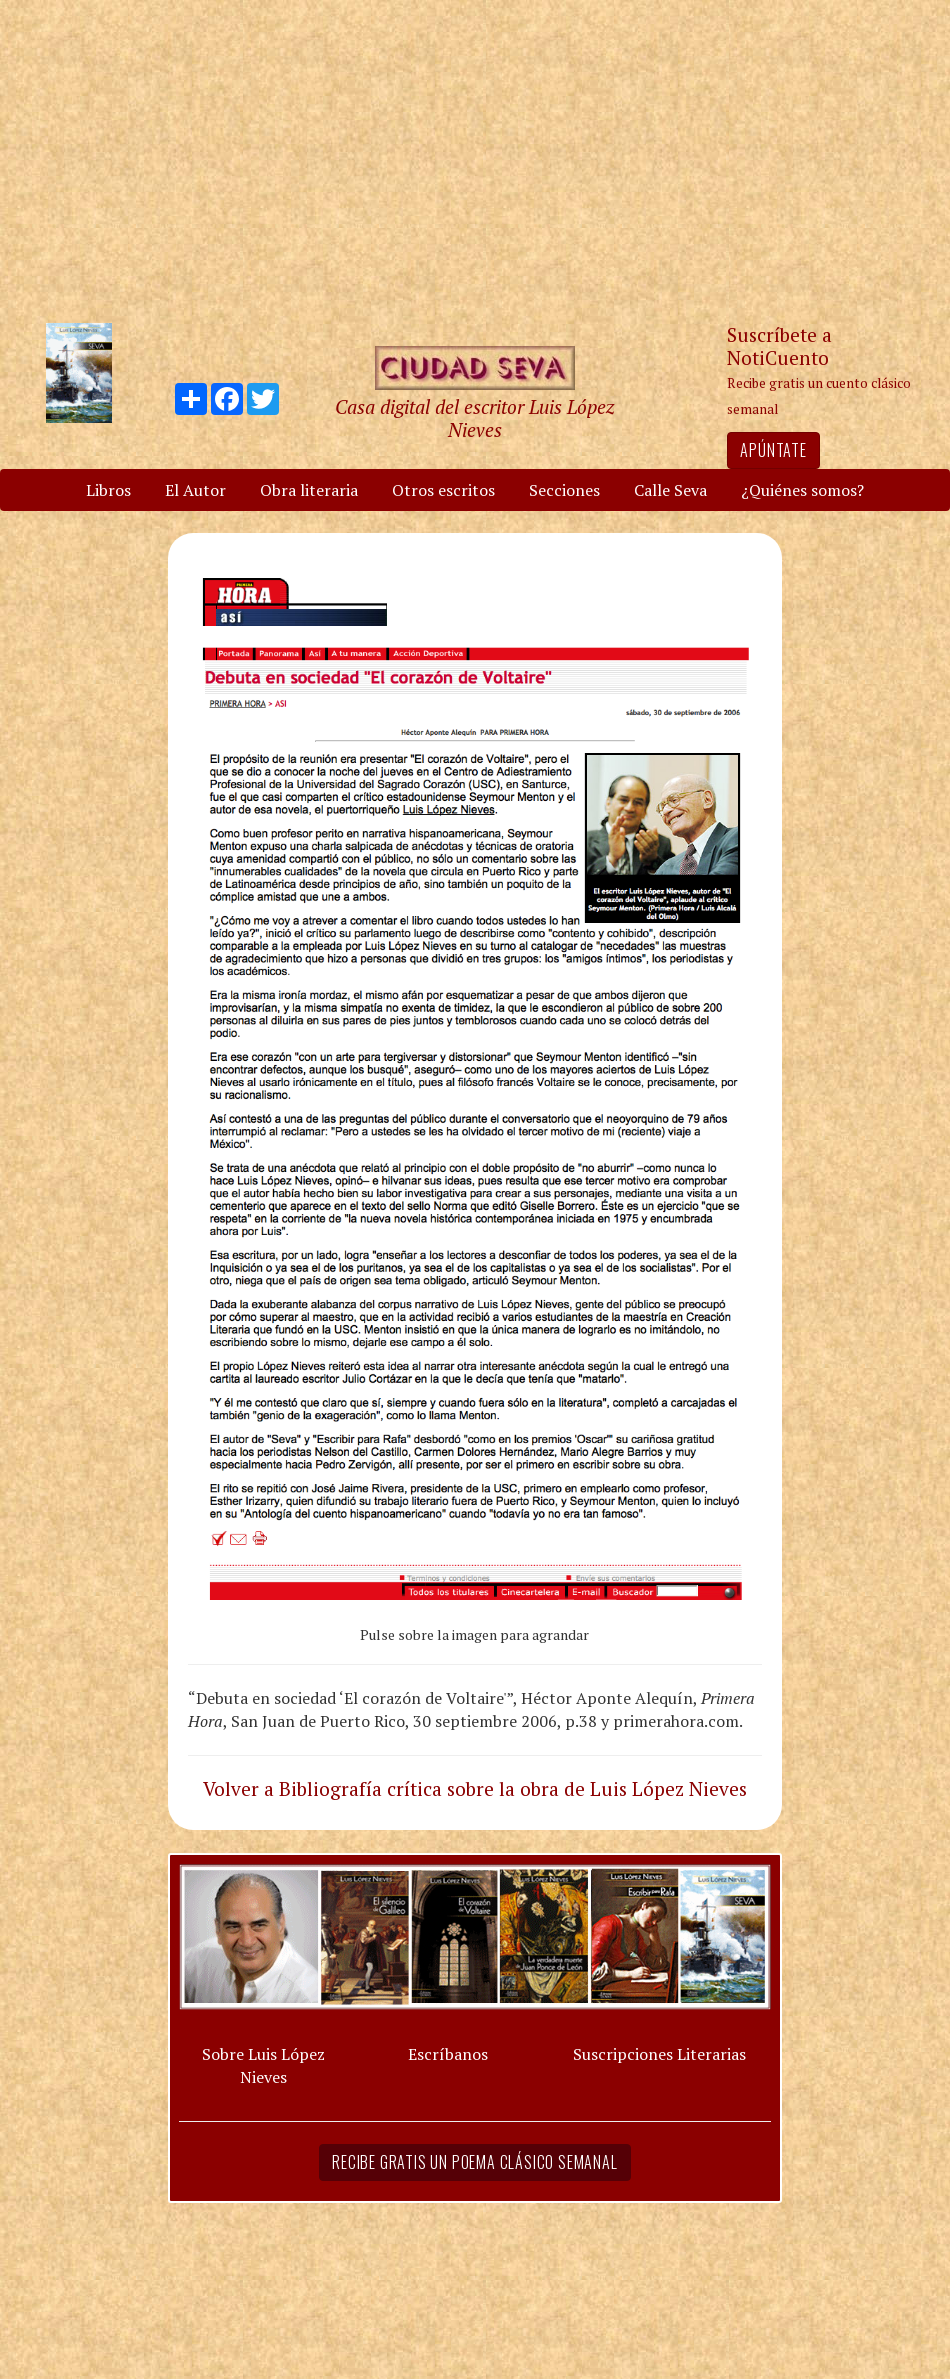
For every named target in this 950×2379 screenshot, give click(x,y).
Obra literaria (309, 490)
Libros (108, 490)
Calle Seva (670, 490)
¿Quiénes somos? (802, 490)
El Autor (195, 490)
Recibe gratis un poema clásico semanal (474, 2162)
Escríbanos (448, 2054)
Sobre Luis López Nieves (263, 2065)
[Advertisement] (475, 160)
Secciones (564, 490)
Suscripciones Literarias (659, 2054)
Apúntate (773, 450)
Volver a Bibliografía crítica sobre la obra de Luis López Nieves (475, 1788)
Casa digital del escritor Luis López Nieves (474, 418)
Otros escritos (443, 490)
